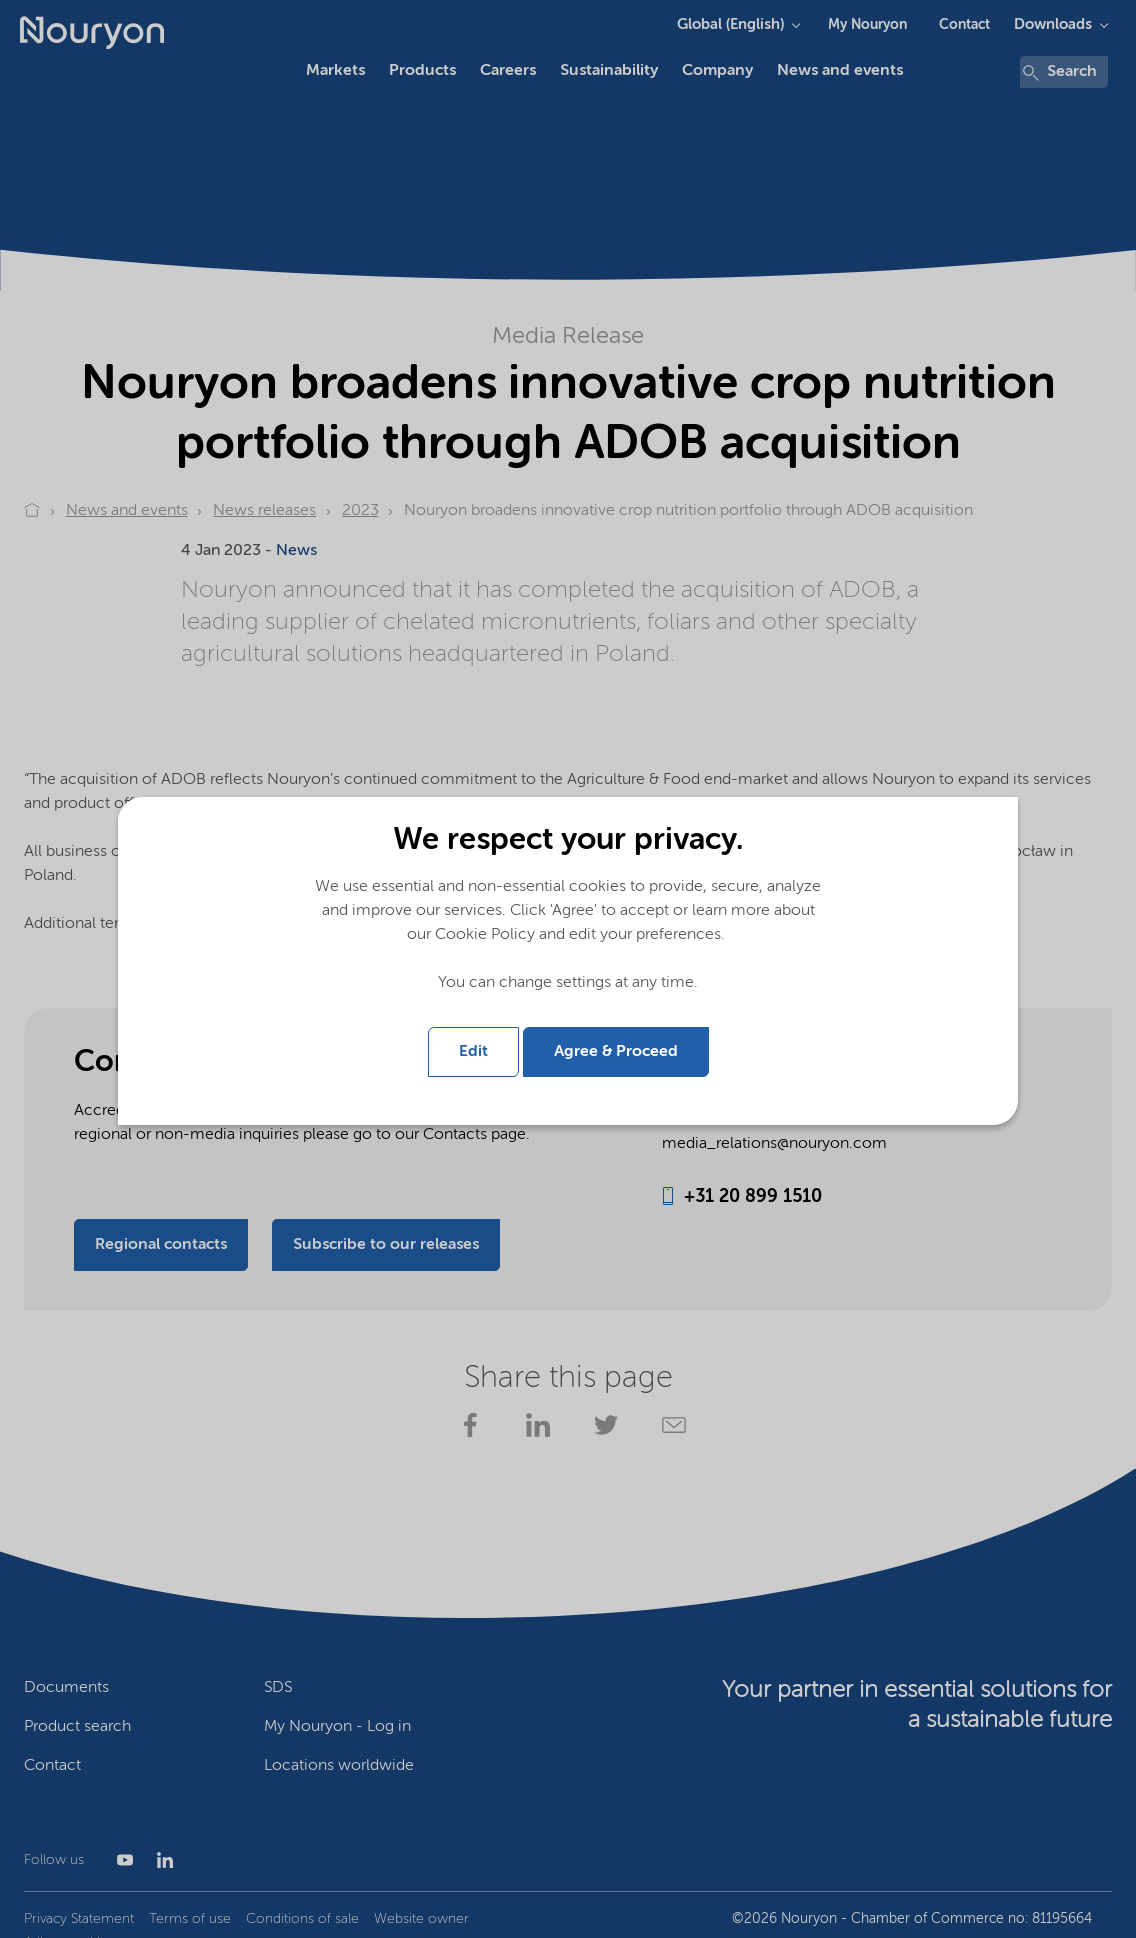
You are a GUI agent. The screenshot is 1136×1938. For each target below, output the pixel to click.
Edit (473, 1052)
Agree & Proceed (616, 1052)
